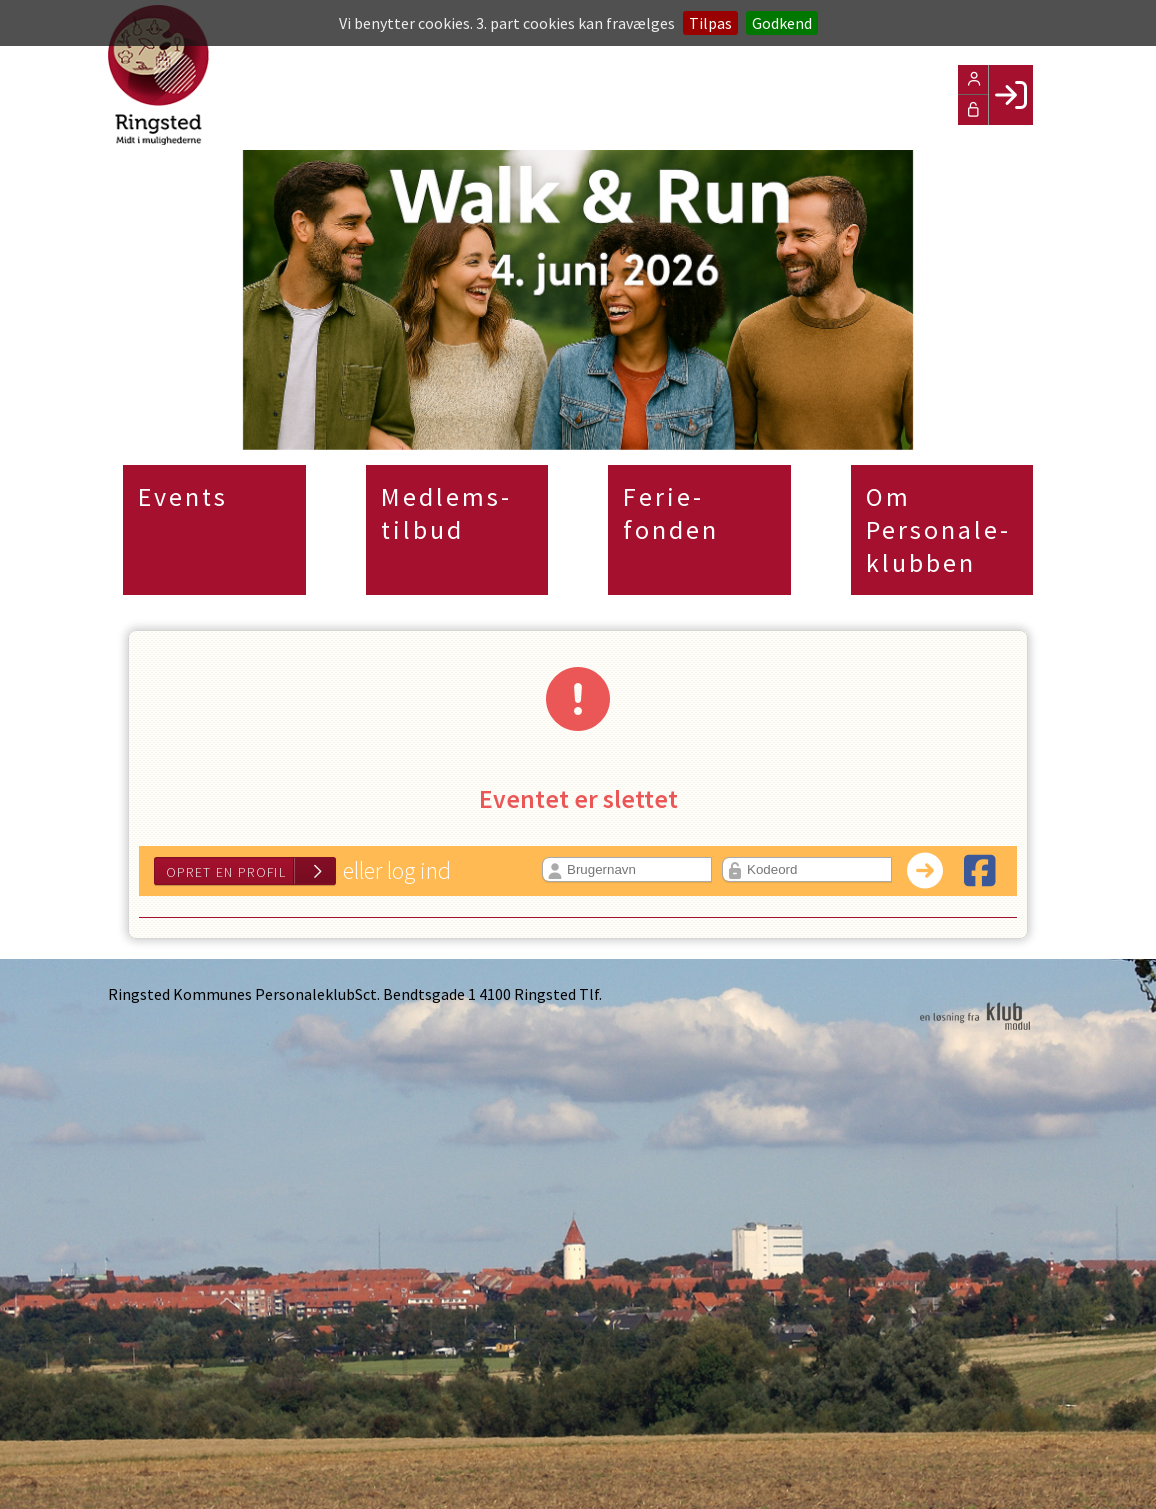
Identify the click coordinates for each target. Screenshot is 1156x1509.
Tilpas (710, 23)
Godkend (782, 23)
